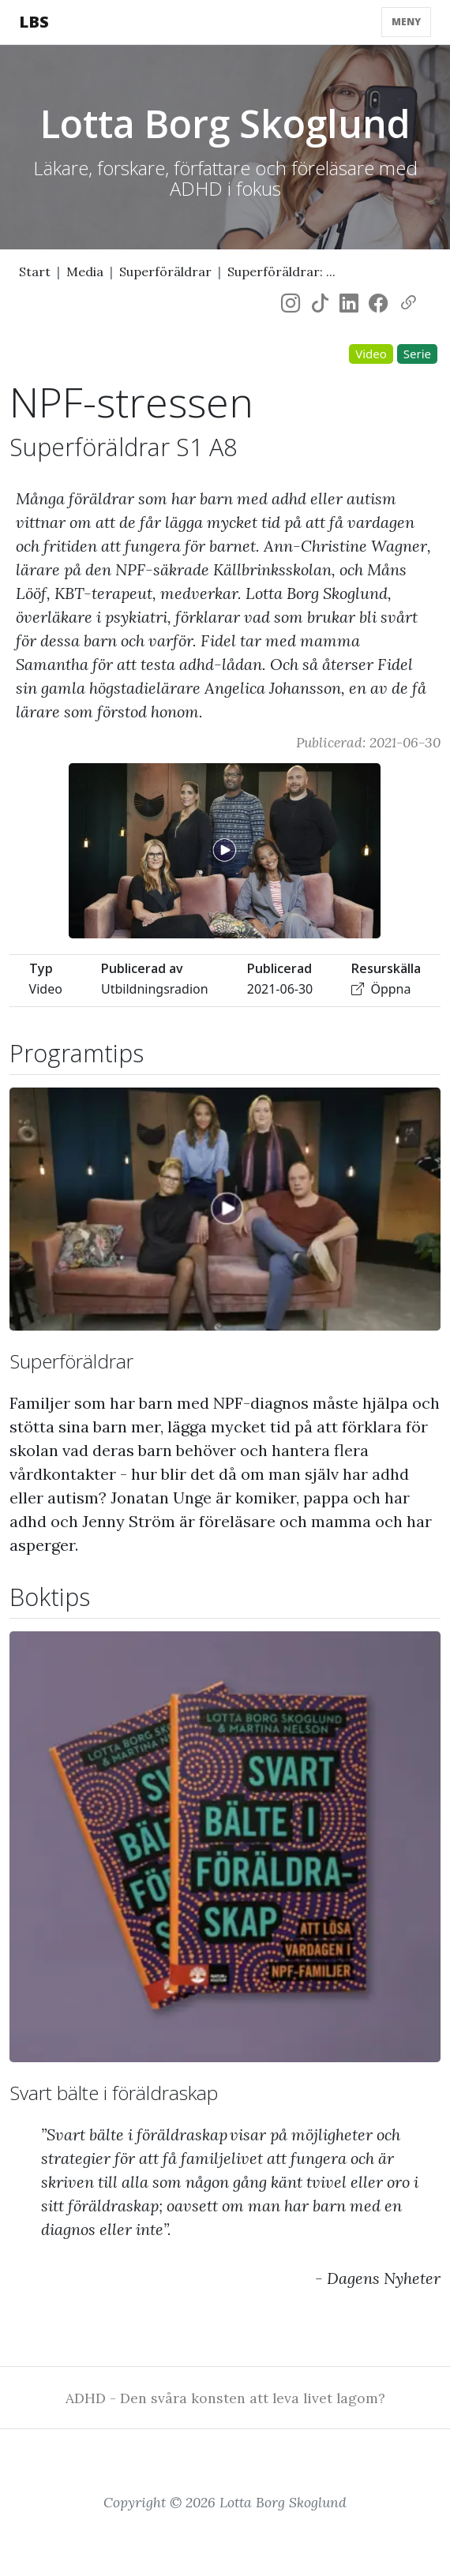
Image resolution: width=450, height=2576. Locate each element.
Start (35, 271)
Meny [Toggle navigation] (406, 21)
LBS (34, 21)
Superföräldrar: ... (281, 271)
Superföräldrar (165, 271)
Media (84, 271)
